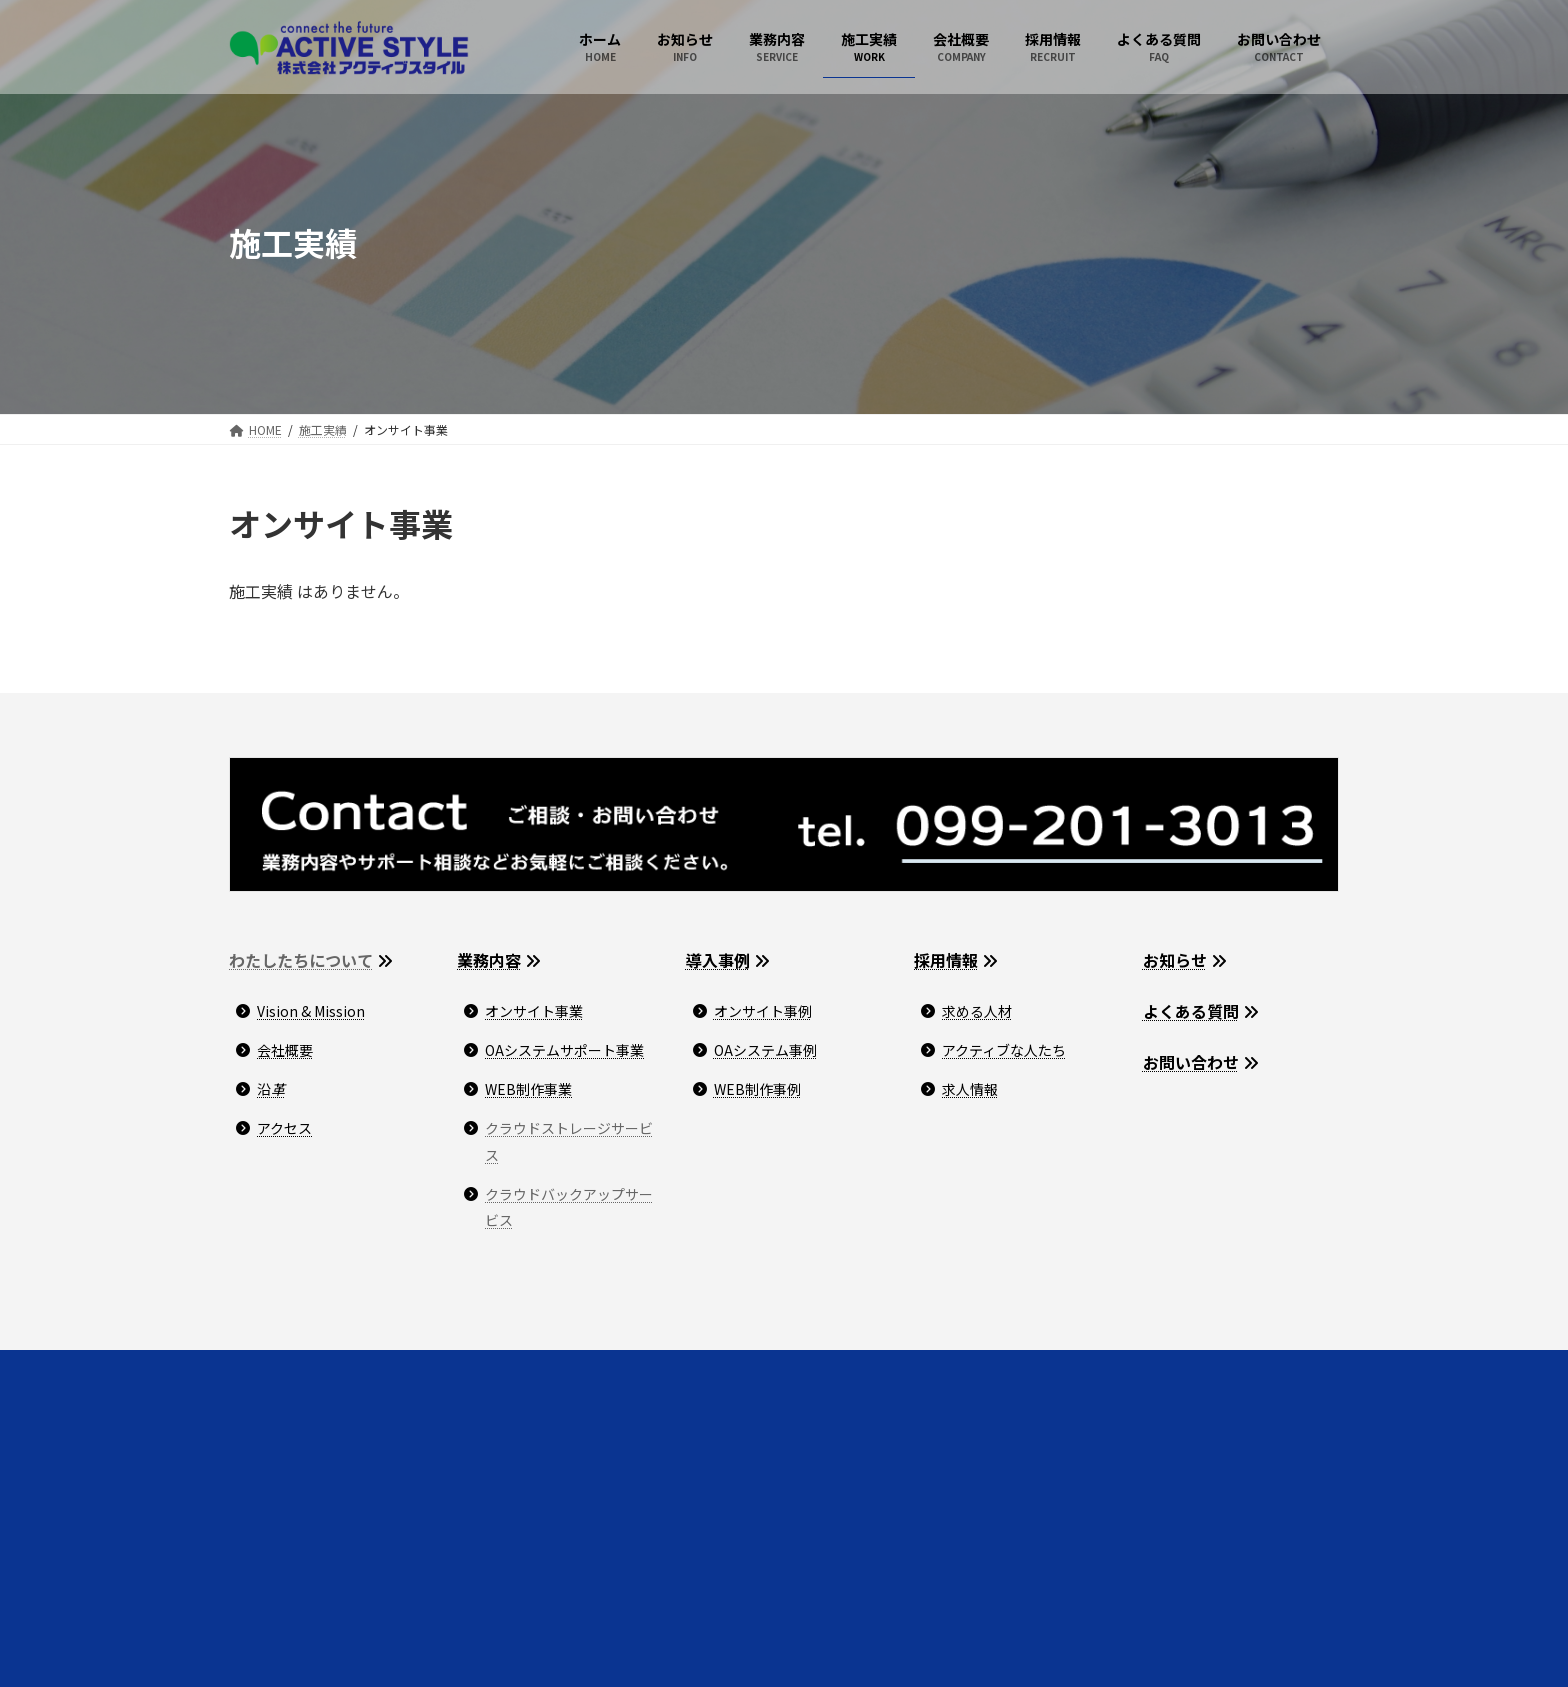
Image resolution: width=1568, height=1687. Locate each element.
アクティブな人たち (1004, 1050)
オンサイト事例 (763, 1011)
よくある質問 (1191, 1011)
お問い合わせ (1191, 1062)
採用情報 (946, 960)
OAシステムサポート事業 (564, 1050)
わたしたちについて (301, 960)
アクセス (284, 1128)
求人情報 (970, 1089)
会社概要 (285, 1050)
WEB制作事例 (757, 1089)
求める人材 (977, 1011)
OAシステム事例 (765, 1050)
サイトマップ (556, 1368)
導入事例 (718, 960)
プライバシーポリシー (420, 1368)
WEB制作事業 (528, 1089)
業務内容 (489, 960)
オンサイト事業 (534, 1011)
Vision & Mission (311, 1011)
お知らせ (1175, 960)
